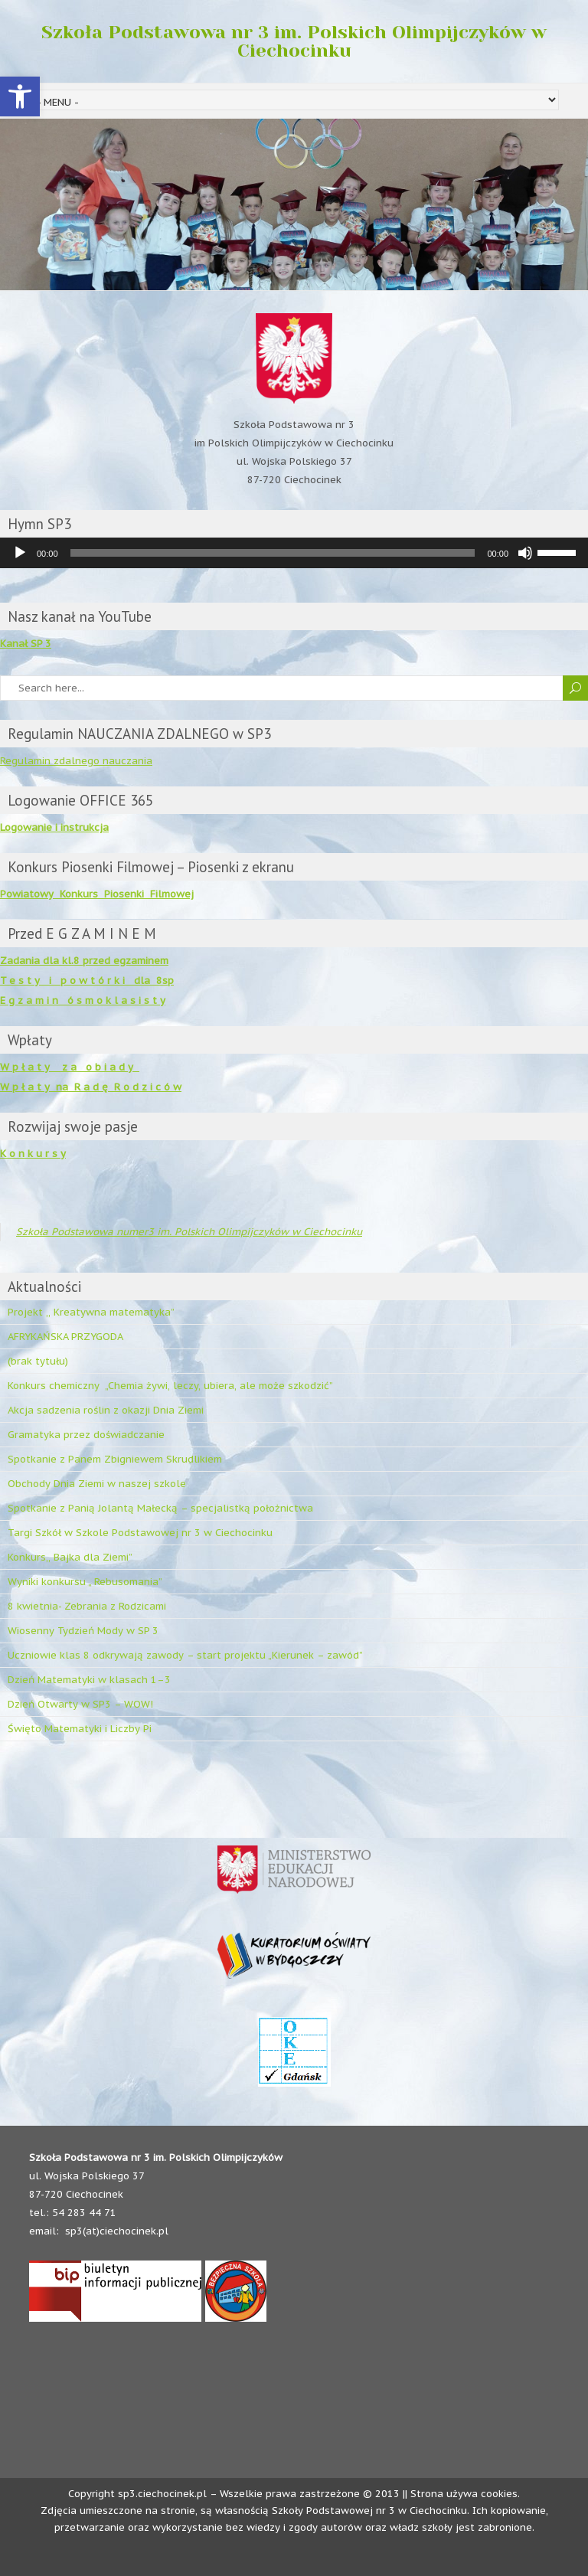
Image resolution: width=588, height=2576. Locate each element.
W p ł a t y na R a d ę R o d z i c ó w (90, 1086)
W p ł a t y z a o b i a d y (69, 1067)
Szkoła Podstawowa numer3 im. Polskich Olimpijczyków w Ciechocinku (189, 1231)
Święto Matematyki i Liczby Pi (80, 1728)
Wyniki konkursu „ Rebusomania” (85, 1581)
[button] (20, 96)
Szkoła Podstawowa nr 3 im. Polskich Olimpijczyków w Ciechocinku (294, 41)
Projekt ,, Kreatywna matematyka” (91, 1312)
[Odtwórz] (20, 553)
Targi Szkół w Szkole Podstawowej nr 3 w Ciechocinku (140, 1532)
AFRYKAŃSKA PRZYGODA (65, 1336)
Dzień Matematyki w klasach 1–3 (89, 1679)
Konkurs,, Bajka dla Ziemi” (70, 1557)
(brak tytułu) (38, 1361)
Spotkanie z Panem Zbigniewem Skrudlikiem (115, 1459)
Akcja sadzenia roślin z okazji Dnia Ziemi (106, 1410)
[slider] (272, 553)
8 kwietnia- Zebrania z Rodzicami (87, 1606)
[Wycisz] (525, 553)
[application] (294, 553)
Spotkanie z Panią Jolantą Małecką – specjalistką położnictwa (160, 1508)
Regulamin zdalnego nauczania (76, 760)
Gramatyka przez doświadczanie (86, 1434)
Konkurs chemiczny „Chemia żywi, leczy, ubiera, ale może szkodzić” (170, 1385)
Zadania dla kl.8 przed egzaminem (84, 960)
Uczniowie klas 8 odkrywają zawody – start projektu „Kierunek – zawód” (185, 1655)
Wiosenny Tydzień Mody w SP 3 (83, 1630)
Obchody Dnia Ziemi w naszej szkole (97, 1483)
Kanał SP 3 (25, 643)
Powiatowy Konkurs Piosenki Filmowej (97, 894)
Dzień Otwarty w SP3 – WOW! (80, 1704)
